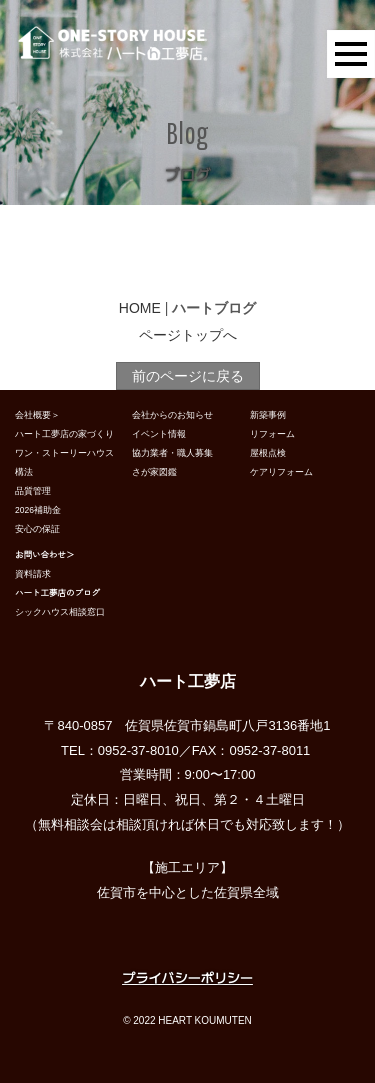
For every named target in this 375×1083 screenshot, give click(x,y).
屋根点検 (268, 453)
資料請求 (33, 574)
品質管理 (33, 491)
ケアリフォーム (281, 472)
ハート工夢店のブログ (57, 593)
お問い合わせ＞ (45, 555)
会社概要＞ (37, 415)
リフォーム (272, 434)
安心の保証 (37, 529)
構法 (24, 472)
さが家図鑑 (154, 472)
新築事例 (268, 415)
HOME (140, 308)
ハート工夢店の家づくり (64, 434)
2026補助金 (38, 510)
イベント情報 (159, 434)
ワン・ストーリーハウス (64, 453)
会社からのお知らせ (172, 415)
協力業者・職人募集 (172, 453)
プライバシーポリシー (187, 978)
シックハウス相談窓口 (60, 612)
